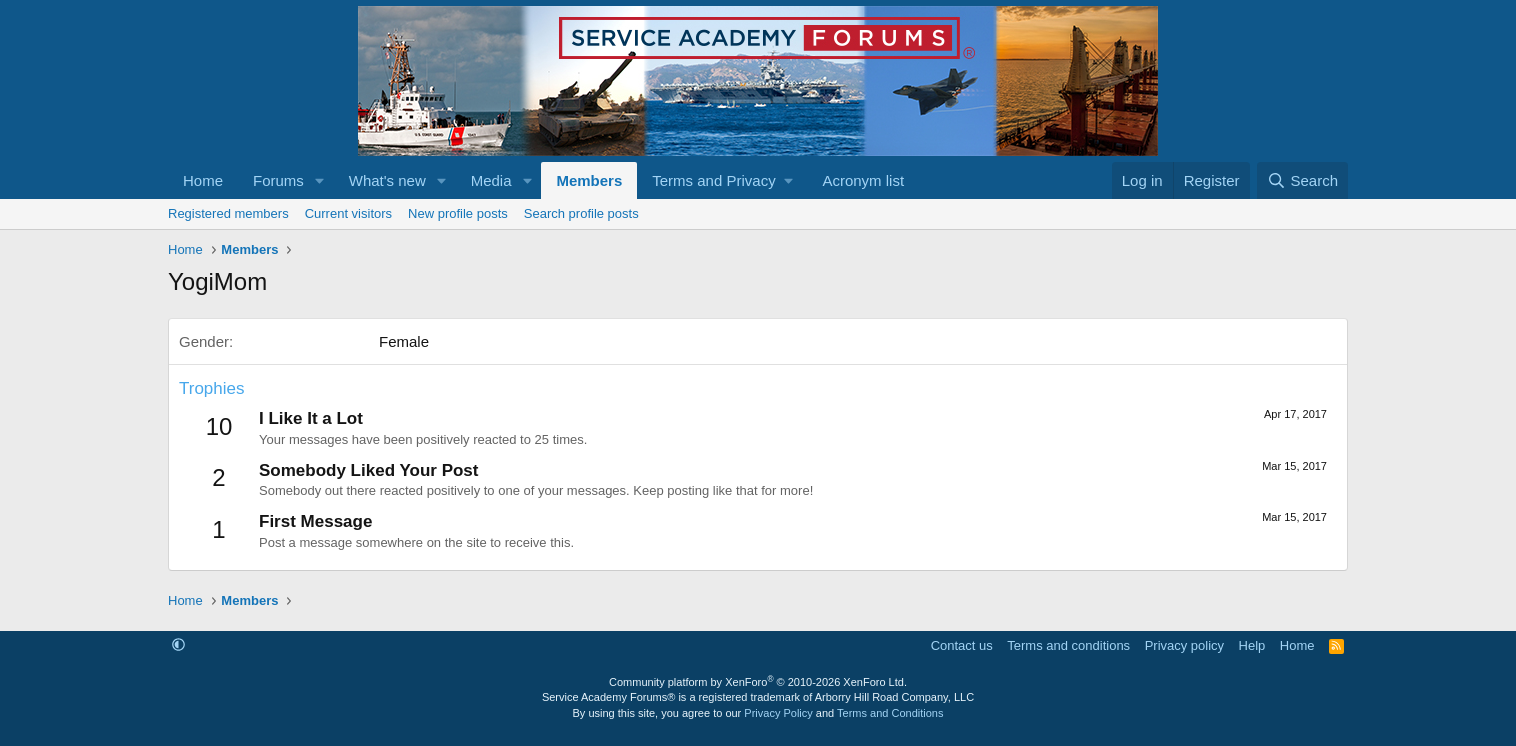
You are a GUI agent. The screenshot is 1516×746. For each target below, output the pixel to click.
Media (491, 180)
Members (589, 180)
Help (1252, 645)
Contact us (962, 645)
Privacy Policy (778, 713)
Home (203, 180)
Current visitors (348, 213)
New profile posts (458, 213)
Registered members (228, 213)
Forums (278, 180)
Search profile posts (581, 213)
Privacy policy (1184, 645)
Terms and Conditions (890, 713)
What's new (387, 180)
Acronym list (863, 180)
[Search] (1302, 180)
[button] (320, 180)
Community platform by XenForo (758, 682)
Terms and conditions (1068, 645)
